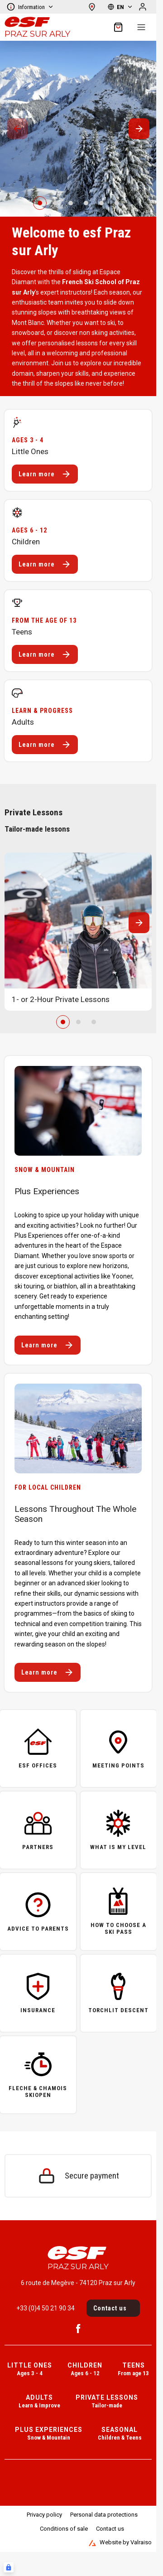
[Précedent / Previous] (17, 128)
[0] (40, 203)
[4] (101, 203)
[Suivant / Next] (139, 128)
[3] (86, 203)
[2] (70, 203)
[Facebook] (78, 2328)
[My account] (142, 6)
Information (30, 6)
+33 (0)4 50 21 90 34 (45, 2308)
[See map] (92, 7)
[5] (117, 203)
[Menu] (141, 27)
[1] (55, 203)
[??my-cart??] (118, 27)
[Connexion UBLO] (9, 2567)
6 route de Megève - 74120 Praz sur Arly (78, 2282)
